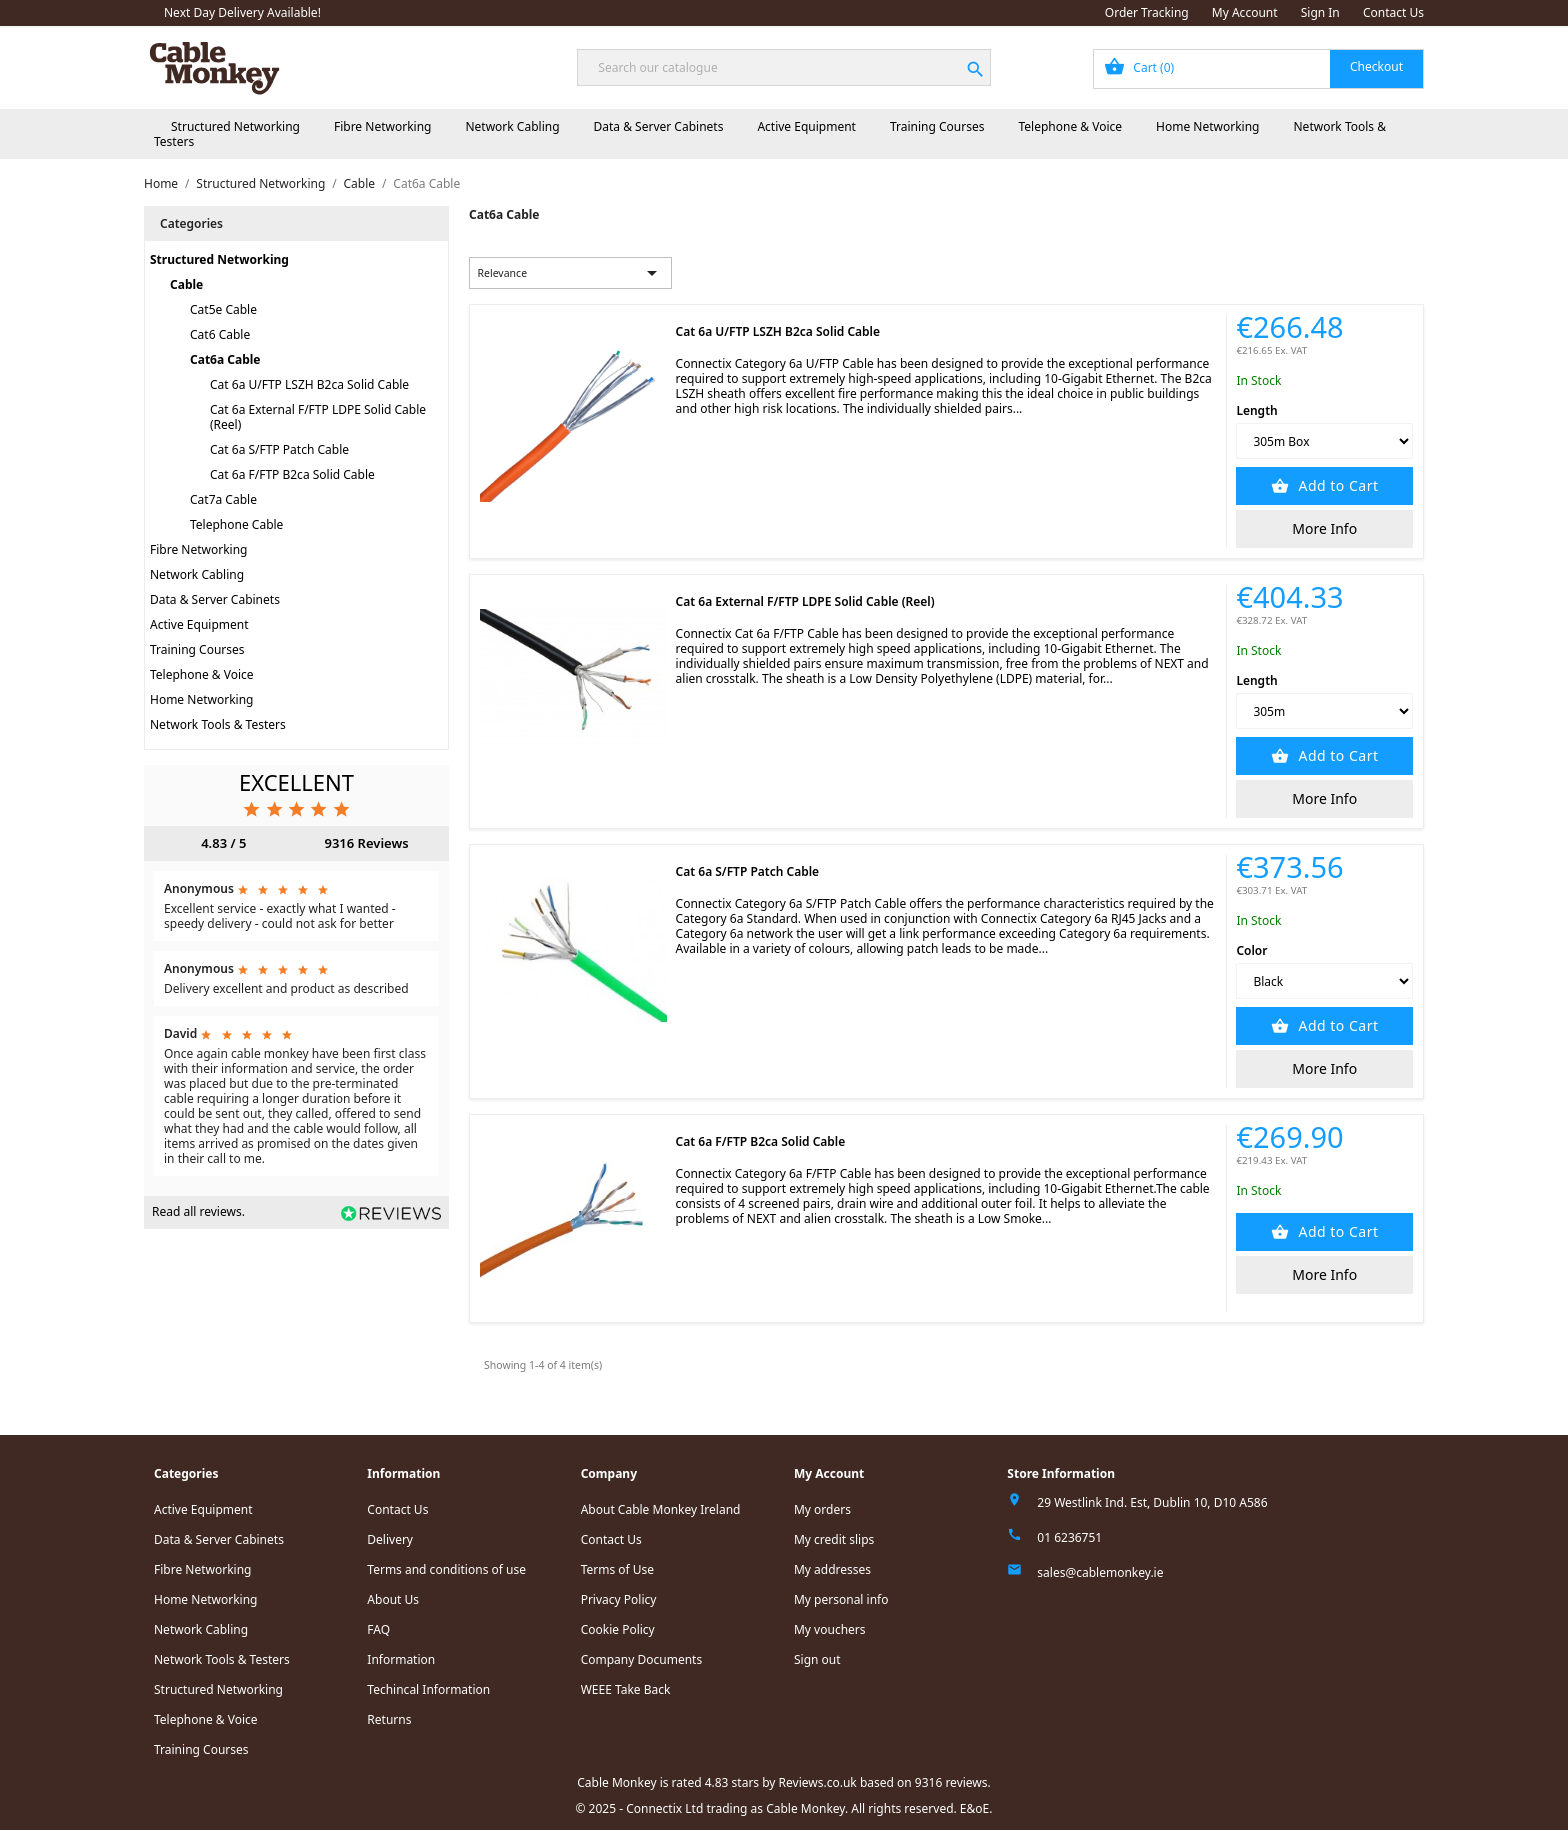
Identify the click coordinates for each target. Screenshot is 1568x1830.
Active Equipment (806, 126)
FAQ (378, 1629)
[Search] (783, 67)
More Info (1324, 528)
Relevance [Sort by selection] (571, 273)
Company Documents (642, 1659)
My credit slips (834, 1539)
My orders (822, 1509)
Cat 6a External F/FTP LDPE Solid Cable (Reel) (318, 417)
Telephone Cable (236, 524)
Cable (186, 284)
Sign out (817, 1659)
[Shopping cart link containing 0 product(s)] (1258, 69)
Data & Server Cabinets (659, 126)
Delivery (390, 1539)
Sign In (1320, 12)
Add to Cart (1336, 485)
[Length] (1324, 441)
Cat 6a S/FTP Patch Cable (279, 449)
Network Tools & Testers (218, 724)
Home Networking (1207, 126)
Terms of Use (617, 1569)
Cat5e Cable (223, 309)
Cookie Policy (618, 1629)
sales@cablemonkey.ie (1100, 1572)
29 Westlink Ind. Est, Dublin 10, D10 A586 (1152, 1502)
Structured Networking (235, 126)
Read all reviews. (198, 1211)
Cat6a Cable (225, 359)
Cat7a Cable (223, 499)
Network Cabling (512, 126)
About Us (393, 1599)
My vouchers (830, 1629)
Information (401, 1659)
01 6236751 (1069, 1537)
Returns (389, 1719)
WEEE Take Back (626, 1689)
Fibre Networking (382, 126)
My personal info (841, 1599)
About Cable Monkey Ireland (661, 1509)
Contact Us (1393, 12)
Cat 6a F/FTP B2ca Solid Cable (292, 474)
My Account (1245, 12)
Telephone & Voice (1070, 126)
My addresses (832, 1569)
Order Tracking (1147, 12)
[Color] (1324, 981)
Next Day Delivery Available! (242, 12)
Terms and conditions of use (446, 1569)
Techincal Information (428, 1689)
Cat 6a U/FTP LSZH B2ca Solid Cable (309, 384)
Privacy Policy (619, 1599)
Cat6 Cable (220, 334)
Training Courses (937, 126)
